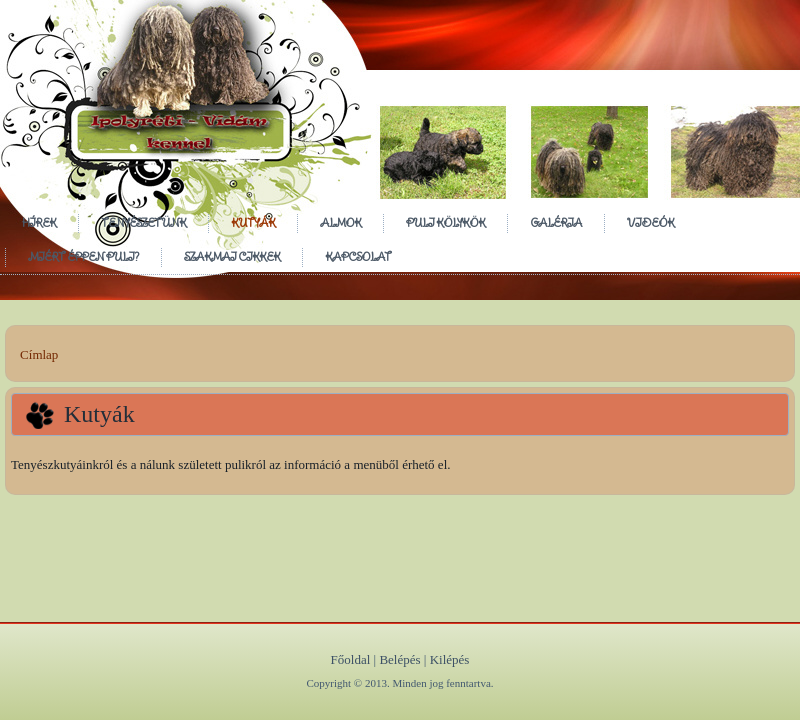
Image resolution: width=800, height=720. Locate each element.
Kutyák (253, 222)
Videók (650, 222)
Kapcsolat (358, 256)
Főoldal (351, 659)
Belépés (399, 659)
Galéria (556, 222)
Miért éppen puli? (83, 256)
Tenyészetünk (143, 222)
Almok (340, 222)
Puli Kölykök (445, 222)
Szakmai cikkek (232, 256)
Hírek (39, 222)
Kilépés (450, 659)
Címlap (39, 354)
